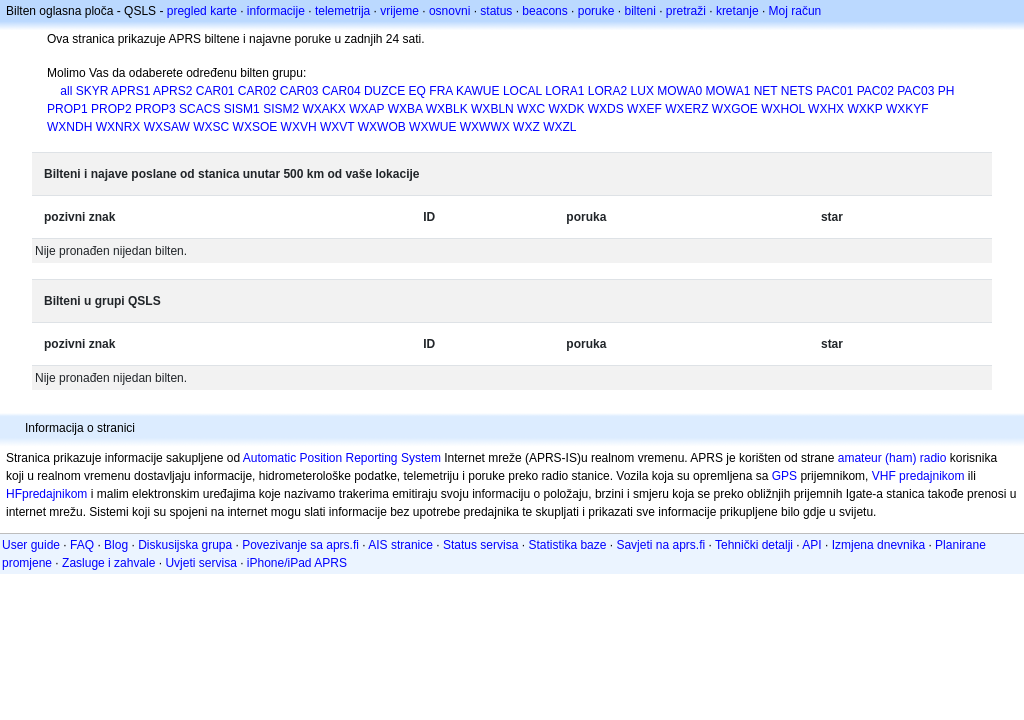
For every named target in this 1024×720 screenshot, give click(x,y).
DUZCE (384, 91)
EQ (417, 91)
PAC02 (875, 91)
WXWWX (485, 127)
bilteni (639, 11)
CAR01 (215, 91)
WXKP (864, 109)
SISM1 (242, 109)
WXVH (299, 127)
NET (766, 91)
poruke (596, 11)
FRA (440, 91)
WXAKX (324, 109)
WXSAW (167, 127)
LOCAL (522, 91)
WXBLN (492, 109)
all (66, 91)
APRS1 (130, 91)
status (496, 11)
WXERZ (686, 109)
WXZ (526, 127)
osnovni (449, 11)
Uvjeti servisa (200, 563)
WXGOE (735, 109)
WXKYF (907, 109)
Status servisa (480, 545)
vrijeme (399, 11)
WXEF (644, 109)
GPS (784, 476)
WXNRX (118, 127)
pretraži (686, 11)
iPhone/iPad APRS (297, 563)
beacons (544, 11)
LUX (642, 91)
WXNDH (69, 127)
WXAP (366, 109)
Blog (116, 545)
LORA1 (564, 91)
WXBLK (447, 109)
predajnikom (54, 494)
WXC (531, 109)
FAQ (82, 545)
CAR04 (341, 91)
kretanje (737, 11)
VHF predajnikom (918, 476)
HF (14, 494)
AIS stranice (400, 545)
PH (946, 91)
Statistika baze (567, 545)
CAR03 (299, 91)
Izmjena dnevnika (878, 545)
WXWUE (432, 127)
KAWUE (478, 91)
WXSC (211, 127)
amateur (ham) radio (892, 458)
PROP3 (155, 109)
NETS (797, 91)
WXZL (559, 127)
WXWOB (382, 127)
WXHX (826, 109)
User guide (31, 545)
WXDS (606, 109)
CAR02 (257, 91)
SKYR (92, 91)
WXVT (337, 127)
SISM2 (281, 109)
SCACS (199, 109)
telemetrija (342, 11)
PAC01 (834, 91)
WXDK (566, 109)
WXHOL (783, 109)
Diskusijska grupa (185, 545)
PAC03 (915, 91)
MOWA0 (679, 91)
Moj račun (795, 11)
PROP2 (111, 109)
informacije (276, 11)
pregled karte (202, 11)
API (811, 545)
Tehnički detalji (754, 545)
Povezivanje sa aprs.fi (300, 545)
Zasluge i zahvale (108, 563)
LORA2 (607, 91)
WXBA (405, 109)
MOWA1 (727, 91)
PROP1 (67, 109)
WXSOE (255, 127)
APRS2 (172, 91)
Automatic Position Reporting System (342, 458)
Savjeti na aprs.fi (660, 545)
